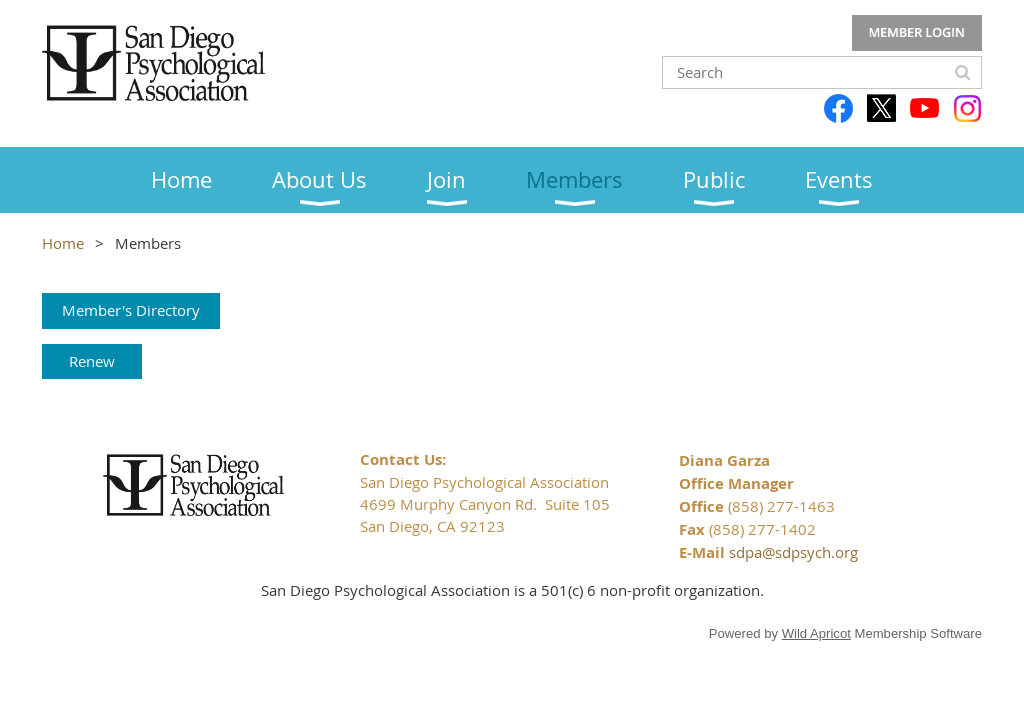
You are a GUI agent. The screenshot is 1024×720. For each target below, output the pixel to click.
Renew (92, 361)
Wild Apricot (816, 633)
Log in (917, 33)
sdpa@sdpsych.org (793, 552)
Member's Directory (131, 310)
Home (63, 243)
